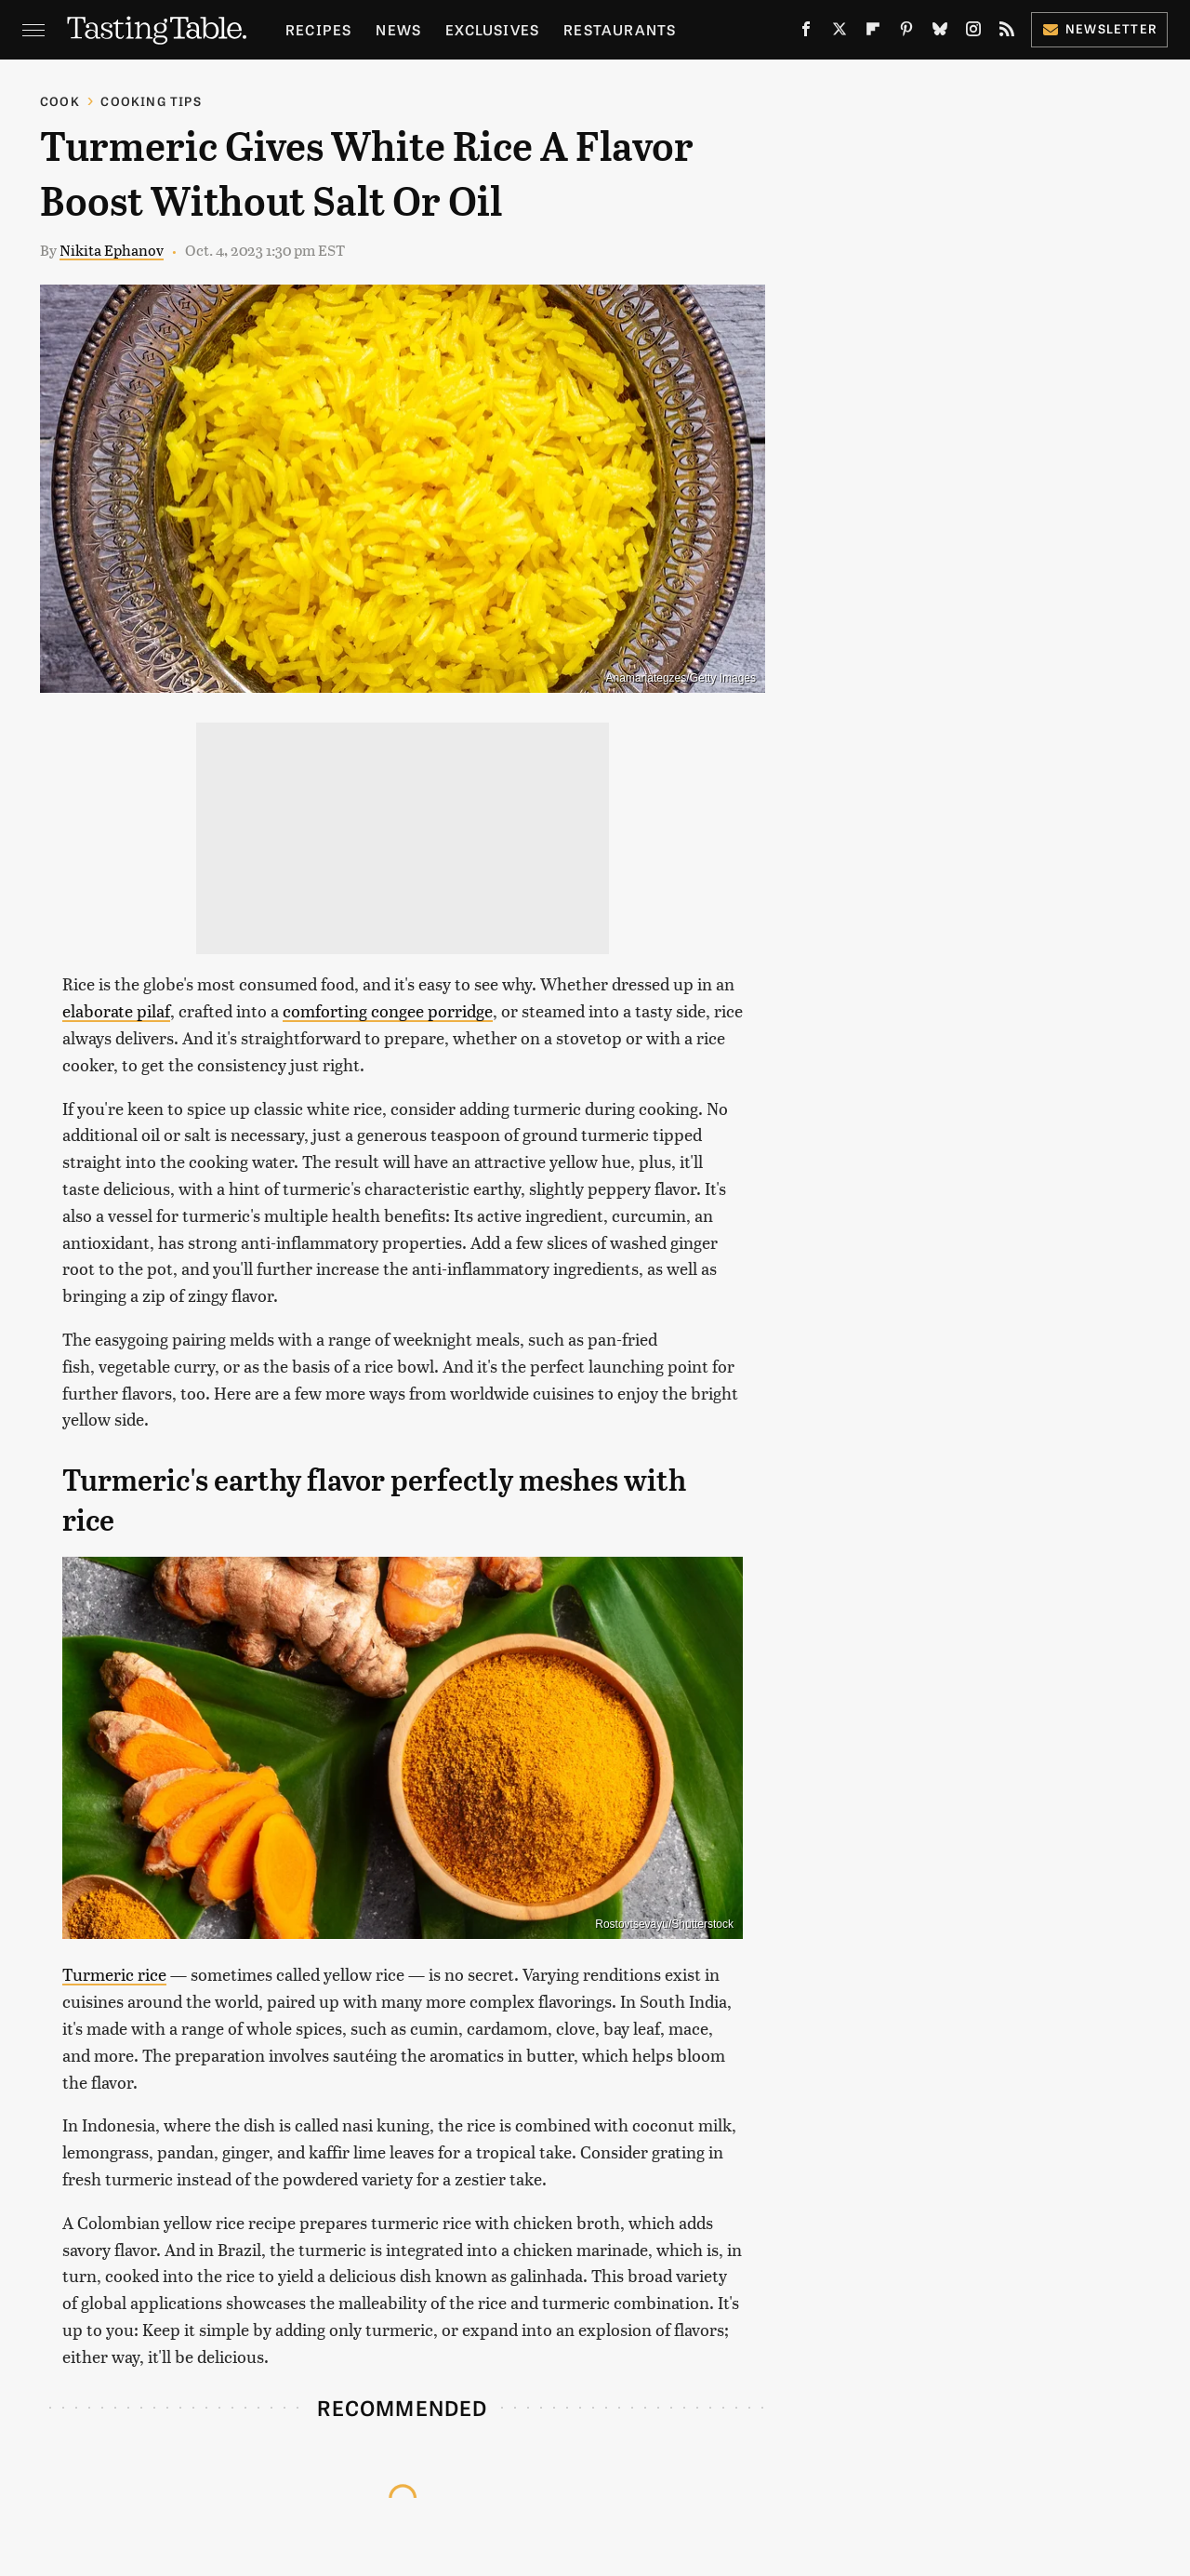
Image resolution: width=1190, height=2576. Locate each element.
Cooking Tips (150, 101)
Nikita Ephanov (112, 249)
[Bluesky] (940, 32)
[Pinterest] (906, 32)
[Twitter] (839, 32)
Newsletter (1099, 28)
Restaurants (619, 29)
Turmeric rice (114, 1973)
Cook (60, 101)
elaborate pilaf (116, 1010)
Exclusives (492, 29)
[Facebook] (806, 32)
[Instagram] (973, 32)
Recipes (318, 29)
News (398, 29)
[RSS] (1007, 32)
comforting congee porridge (388, 1010)
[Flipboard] (873, 32)
